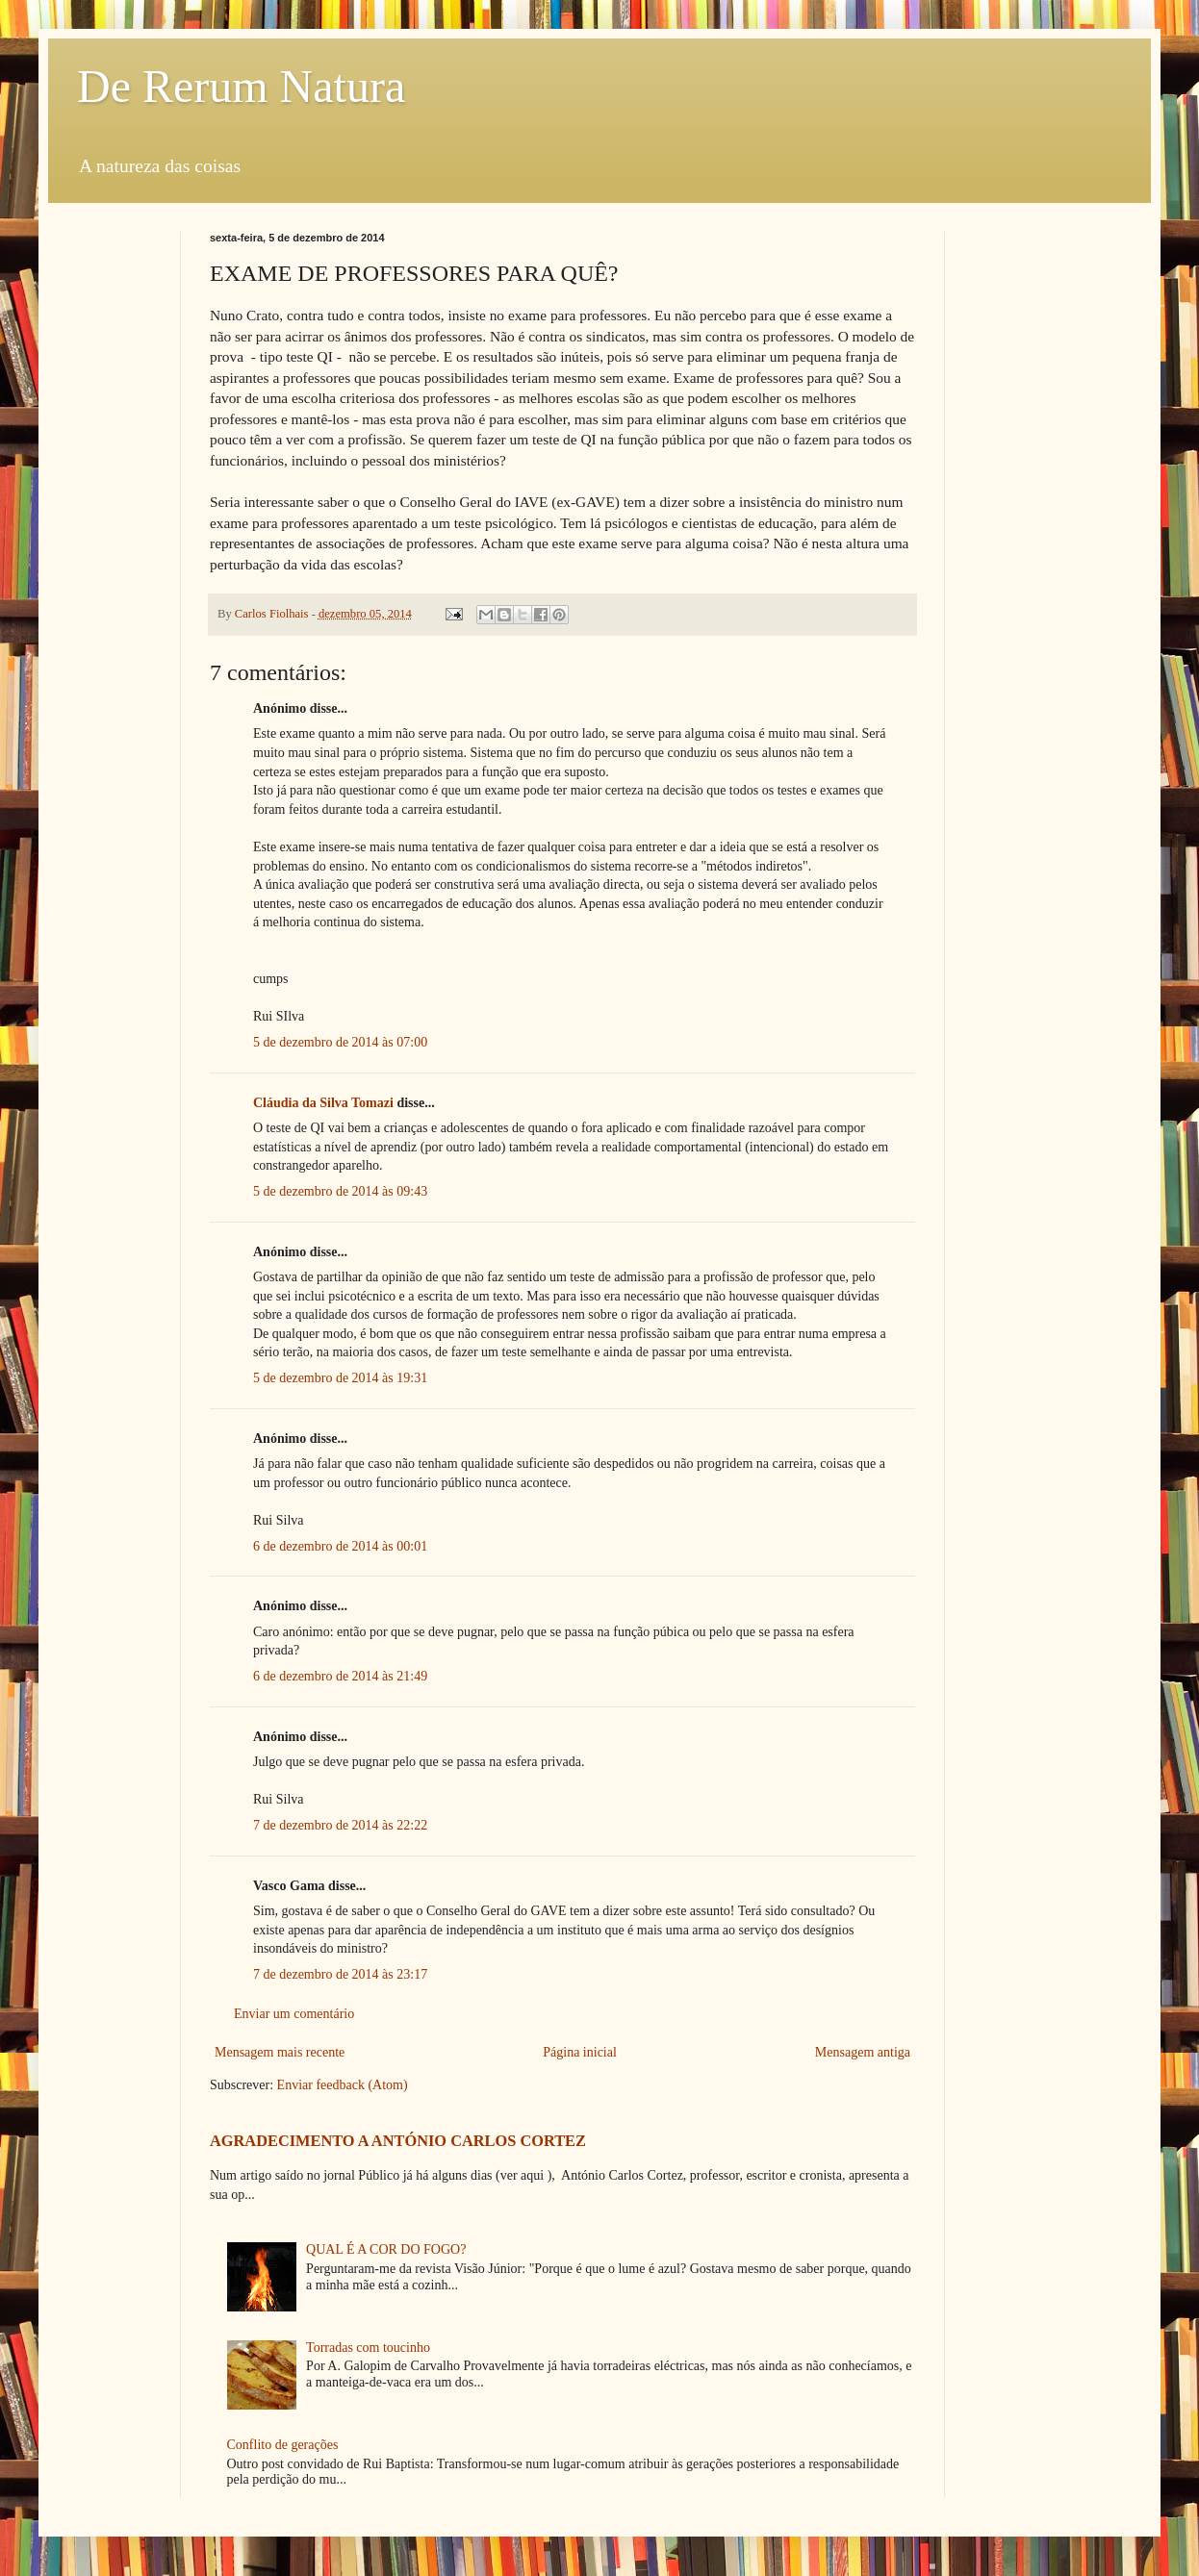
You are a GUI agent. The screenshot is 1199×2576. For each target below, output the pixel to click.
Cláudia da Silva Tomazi (323, 1103)
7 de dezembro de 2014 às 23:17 (340, 1974)
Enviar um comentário (294, 2014)
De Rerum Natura (241, 86)
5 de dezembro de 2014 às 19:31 (340, 1378)
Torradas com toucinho (368, 2347)
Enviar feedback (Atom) (342, 2085)
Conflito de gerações (283, 2444)
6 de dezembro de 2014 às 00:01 (340, 1546)
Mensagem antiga (862, 2052)
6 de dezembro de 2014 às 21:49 (340, 1676)
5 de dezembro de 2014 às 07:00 (340, 1042)
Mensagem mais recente (279, 2052)
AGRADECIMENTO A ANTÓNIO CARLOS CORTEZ (398, 2141)
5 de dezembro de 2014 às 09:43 (340, 1191)
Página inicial (580, 2052)
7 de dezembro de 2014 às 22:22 (340, 1825)
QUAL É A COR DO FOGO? (386, 2249)
